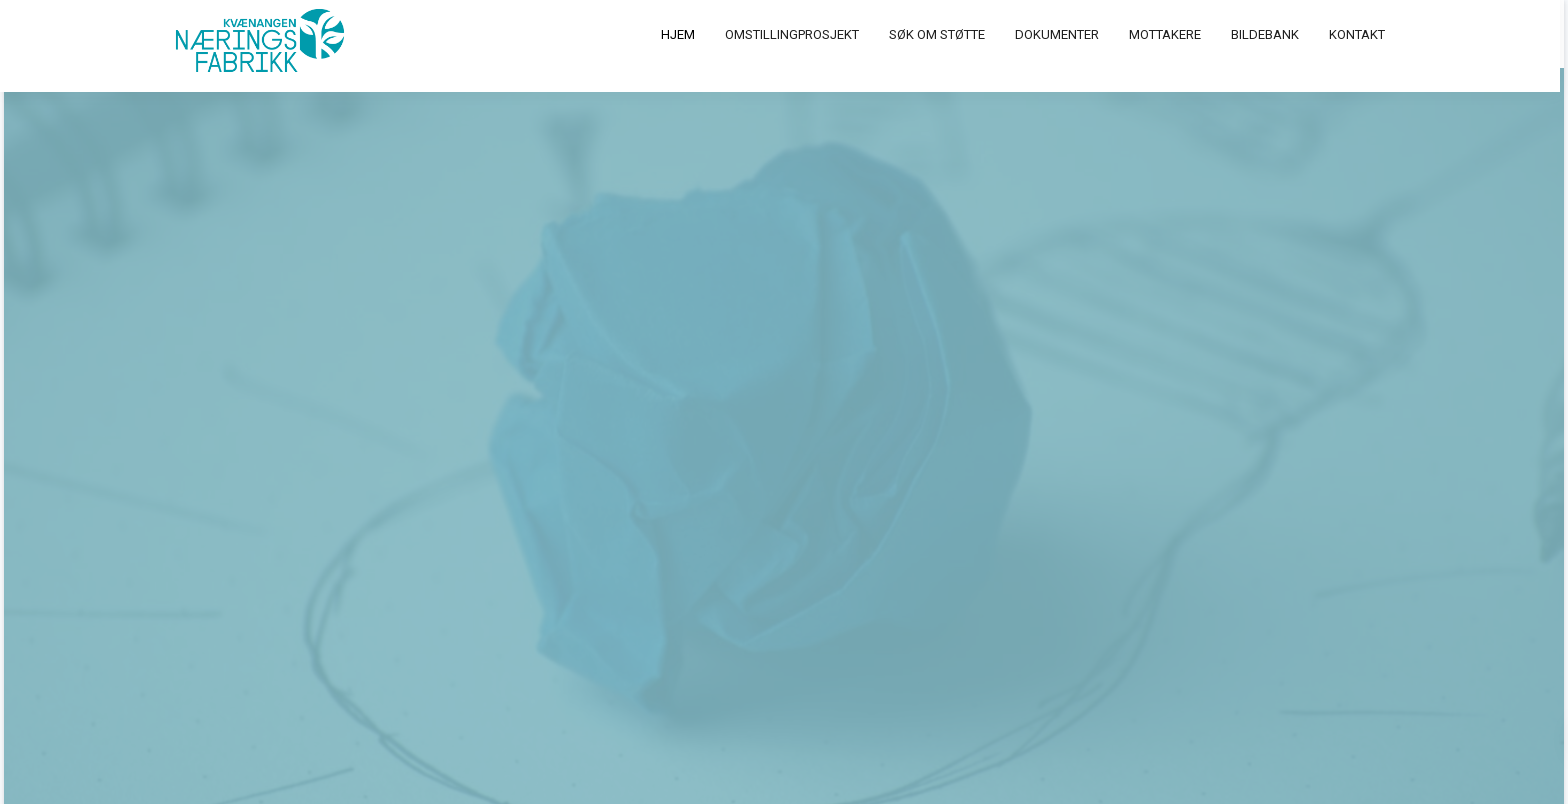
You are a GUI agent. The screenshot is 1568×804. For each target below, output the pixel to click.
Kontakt (1361, 34)
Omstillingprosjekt (796, 34)
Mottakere (1169, 34)
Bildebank (1269, 34)
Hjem (682, 34)
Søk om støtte (941, 34)
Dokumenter (1061, 34)
